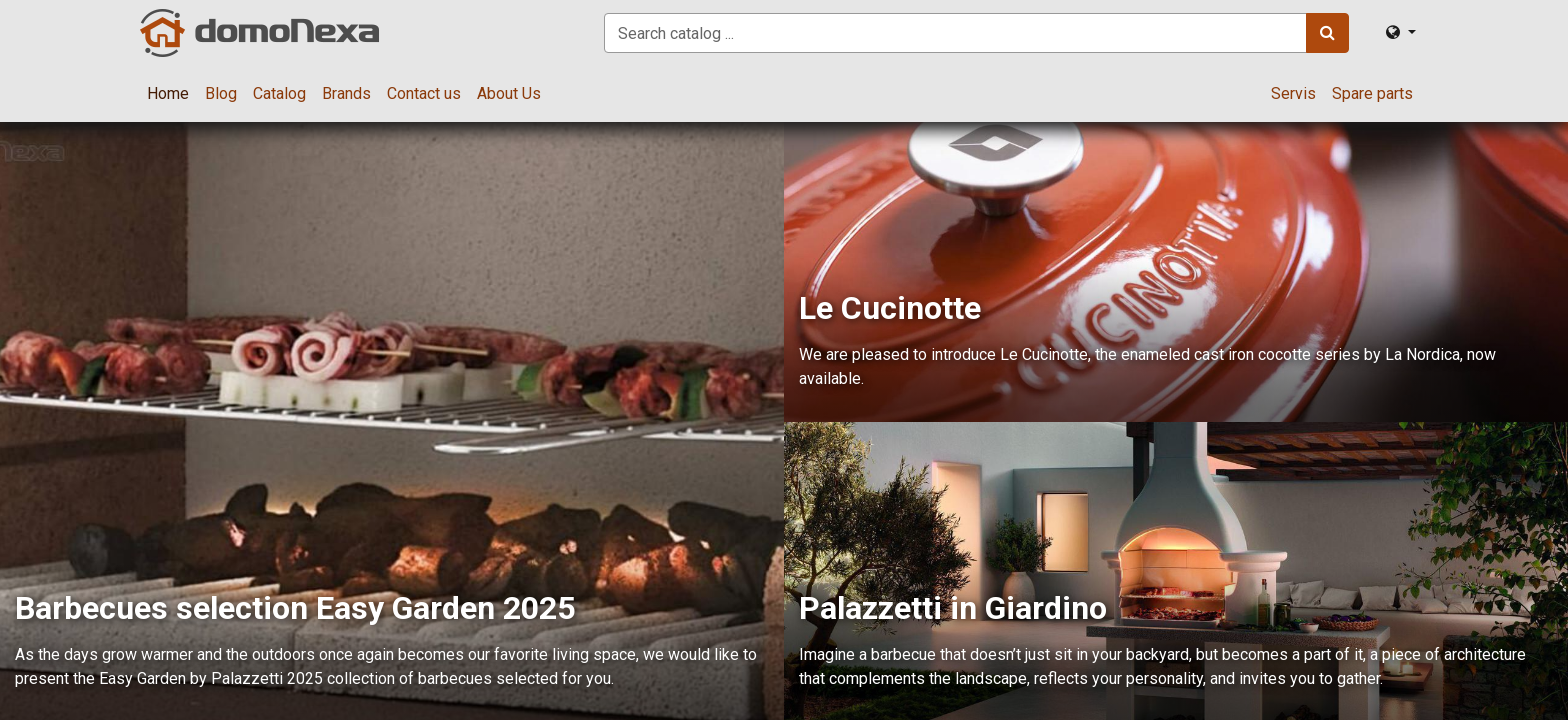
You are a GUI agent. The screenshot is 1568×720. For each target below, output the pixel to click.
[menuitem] (168, 94)
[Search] (1327, 33)
